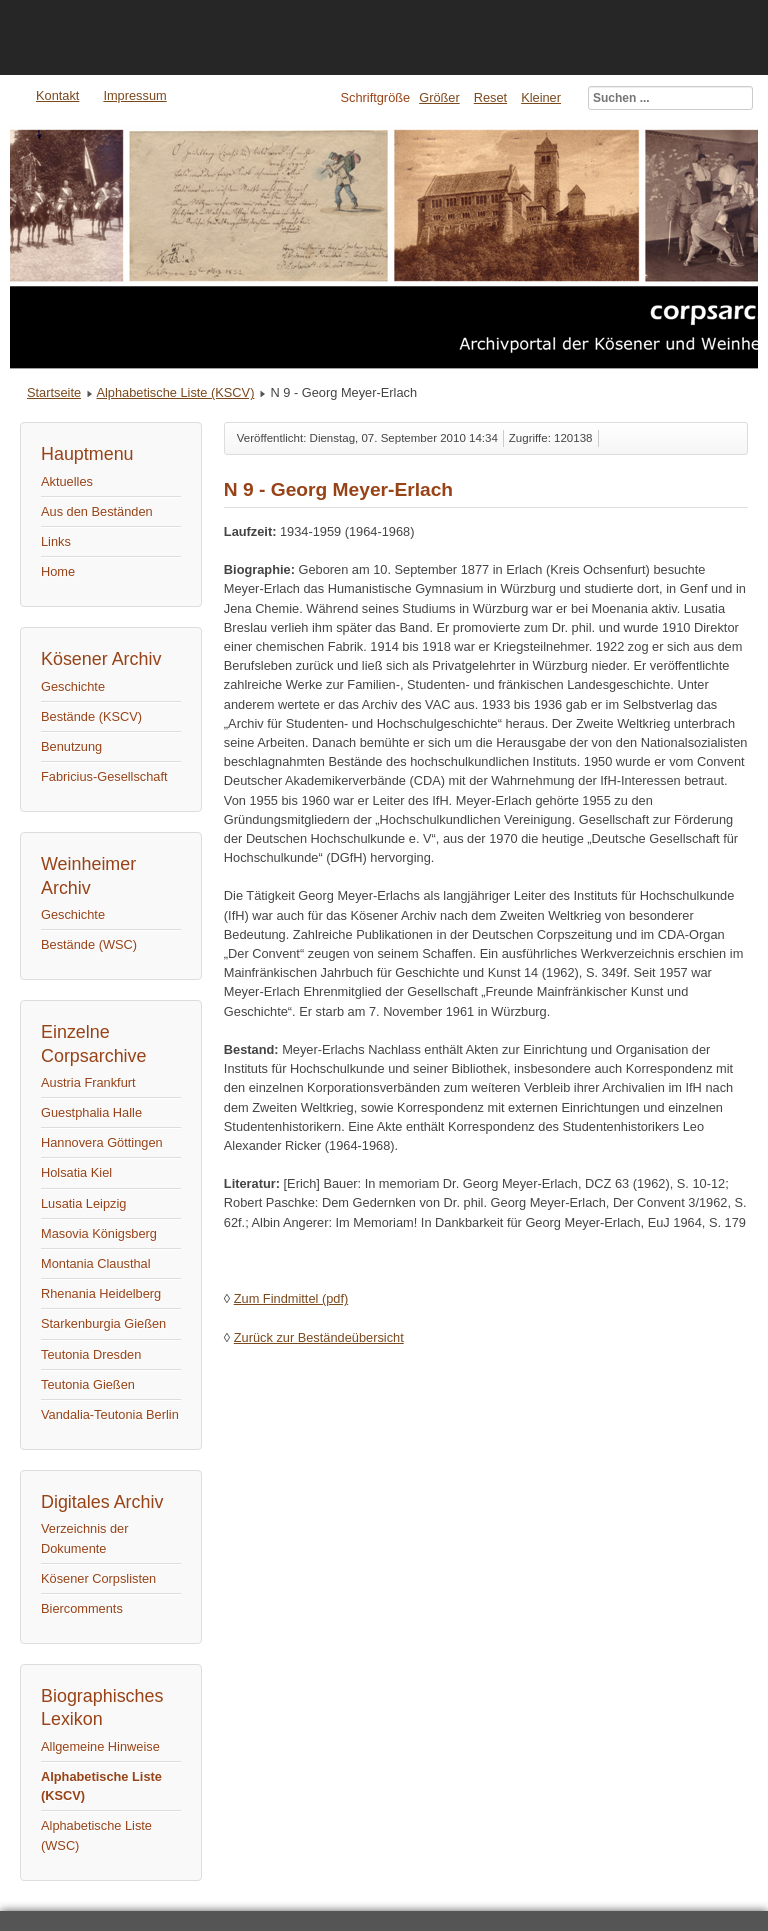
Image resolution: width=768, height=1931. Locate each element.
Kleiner (541, 97)
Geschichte (73, 686)
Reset (490, 97)
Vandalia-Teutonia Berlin (110, 1414)
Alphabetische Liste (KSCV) (175, 392)
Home (58, 571)
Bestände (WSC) (89, 944)
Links (56, 541)
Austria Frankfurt (88, 1082)
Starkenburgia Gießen (103, 1323)
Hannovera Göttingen (102, 1142)
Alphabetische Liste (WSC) (96, 1835)
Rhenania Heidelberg (101, 1293)
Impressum (134, 95)
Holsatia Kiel (76, 1172)
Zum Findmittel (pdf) (291, 1298)
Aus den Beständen (97, 511)
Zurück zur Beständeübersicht (319, 1337)
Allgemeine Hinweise (100, 1746)
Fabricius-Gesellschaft (104, 776)
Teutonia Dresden (91, 1354)
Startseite (54, 392)
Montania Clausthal (96, 1263)
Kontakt (57, 95)
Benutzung (71, 746)
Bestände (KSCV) (91, 716)
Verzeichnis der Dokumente (85, 1538)
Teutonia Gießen (88, 1384)
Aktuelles (67, 481)
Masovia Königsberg (99, 1233)
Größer (439, 97)
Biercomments (82, 1608)
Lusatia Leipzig (83, 1203)
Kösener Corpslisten (98, 1578)
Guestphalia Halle (91, 1112)
